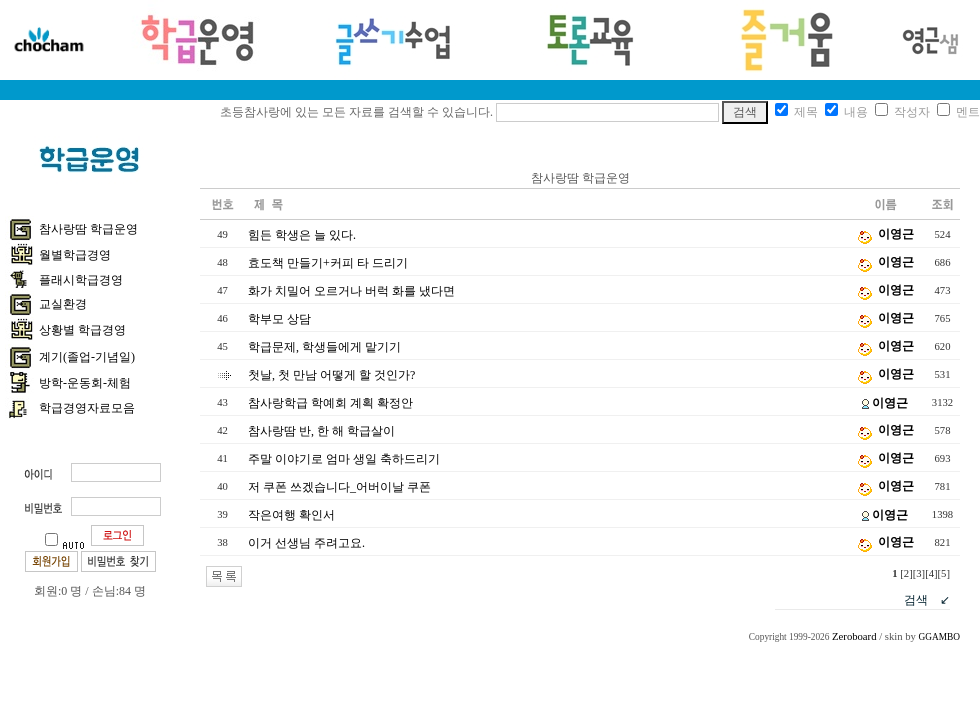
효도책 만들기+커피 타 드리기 (328, 263)
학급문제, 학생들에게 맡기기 (324, 347)
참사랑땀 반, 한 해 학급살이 (321, 431)
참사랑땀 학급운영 (88, 229)
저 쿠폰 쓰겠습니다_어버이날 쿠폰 (339, 487)
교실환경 (63, 304)
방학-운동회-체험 (85, 383)
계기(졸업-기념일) (87, 357)
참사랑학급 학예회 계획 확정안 (330, 403)
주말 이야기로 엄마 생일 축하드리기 (344, 459)
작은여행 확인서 (291, 515)
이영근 (896, 234)
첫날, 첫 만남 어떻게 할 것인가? (331, 375)
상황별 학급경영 (82, 330)
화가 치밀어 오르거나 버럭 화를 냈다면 (351, 291)
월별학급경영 (75, 255)
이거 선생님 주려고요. (306, 543)
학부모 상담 (279, 319)
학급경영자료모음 (87, 408)
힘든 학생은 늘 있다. (302, 235)
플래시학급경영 (81, 280)
